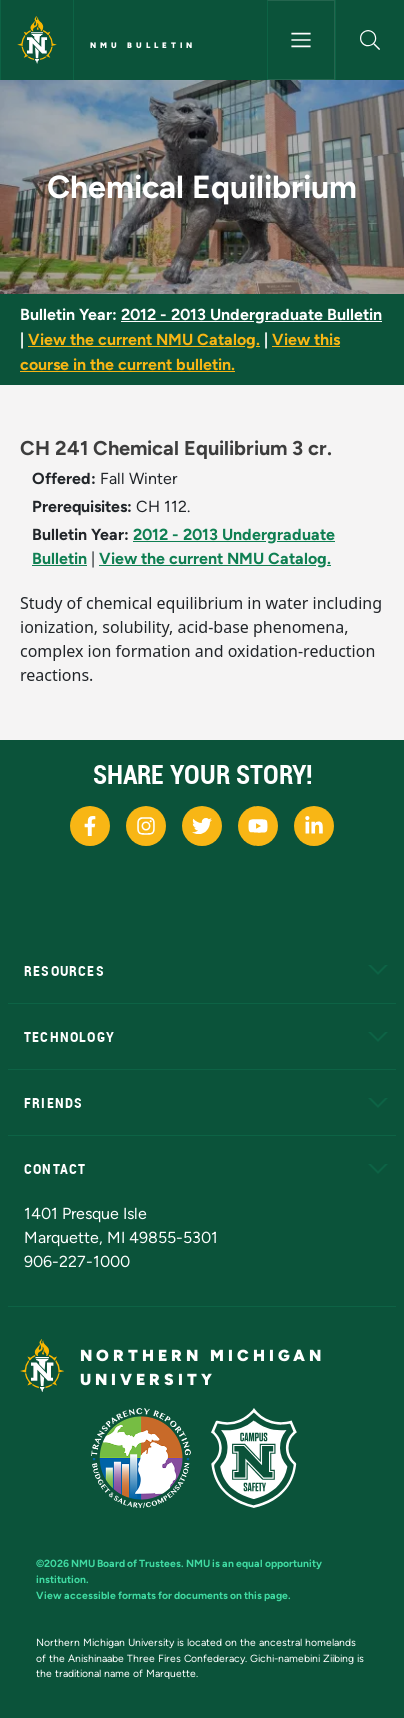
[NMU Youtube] (258, 826)
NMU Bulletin (143, 45)
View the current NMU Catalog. (144, 339)
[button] (370, 40)
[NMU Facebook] (90, 826)
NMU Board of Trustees (126, 1563)
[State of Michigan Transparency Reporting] (151, 1456)
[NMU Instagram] (146, 826)
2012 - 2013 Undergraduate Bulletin (251, 314)
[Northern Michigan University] (37, 40)
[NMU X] (202, 826)
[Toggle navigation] (301, 40)
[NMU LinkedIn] (314, 826)
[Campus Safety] (262, 1456)
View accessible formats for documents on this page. (163, 1595)
